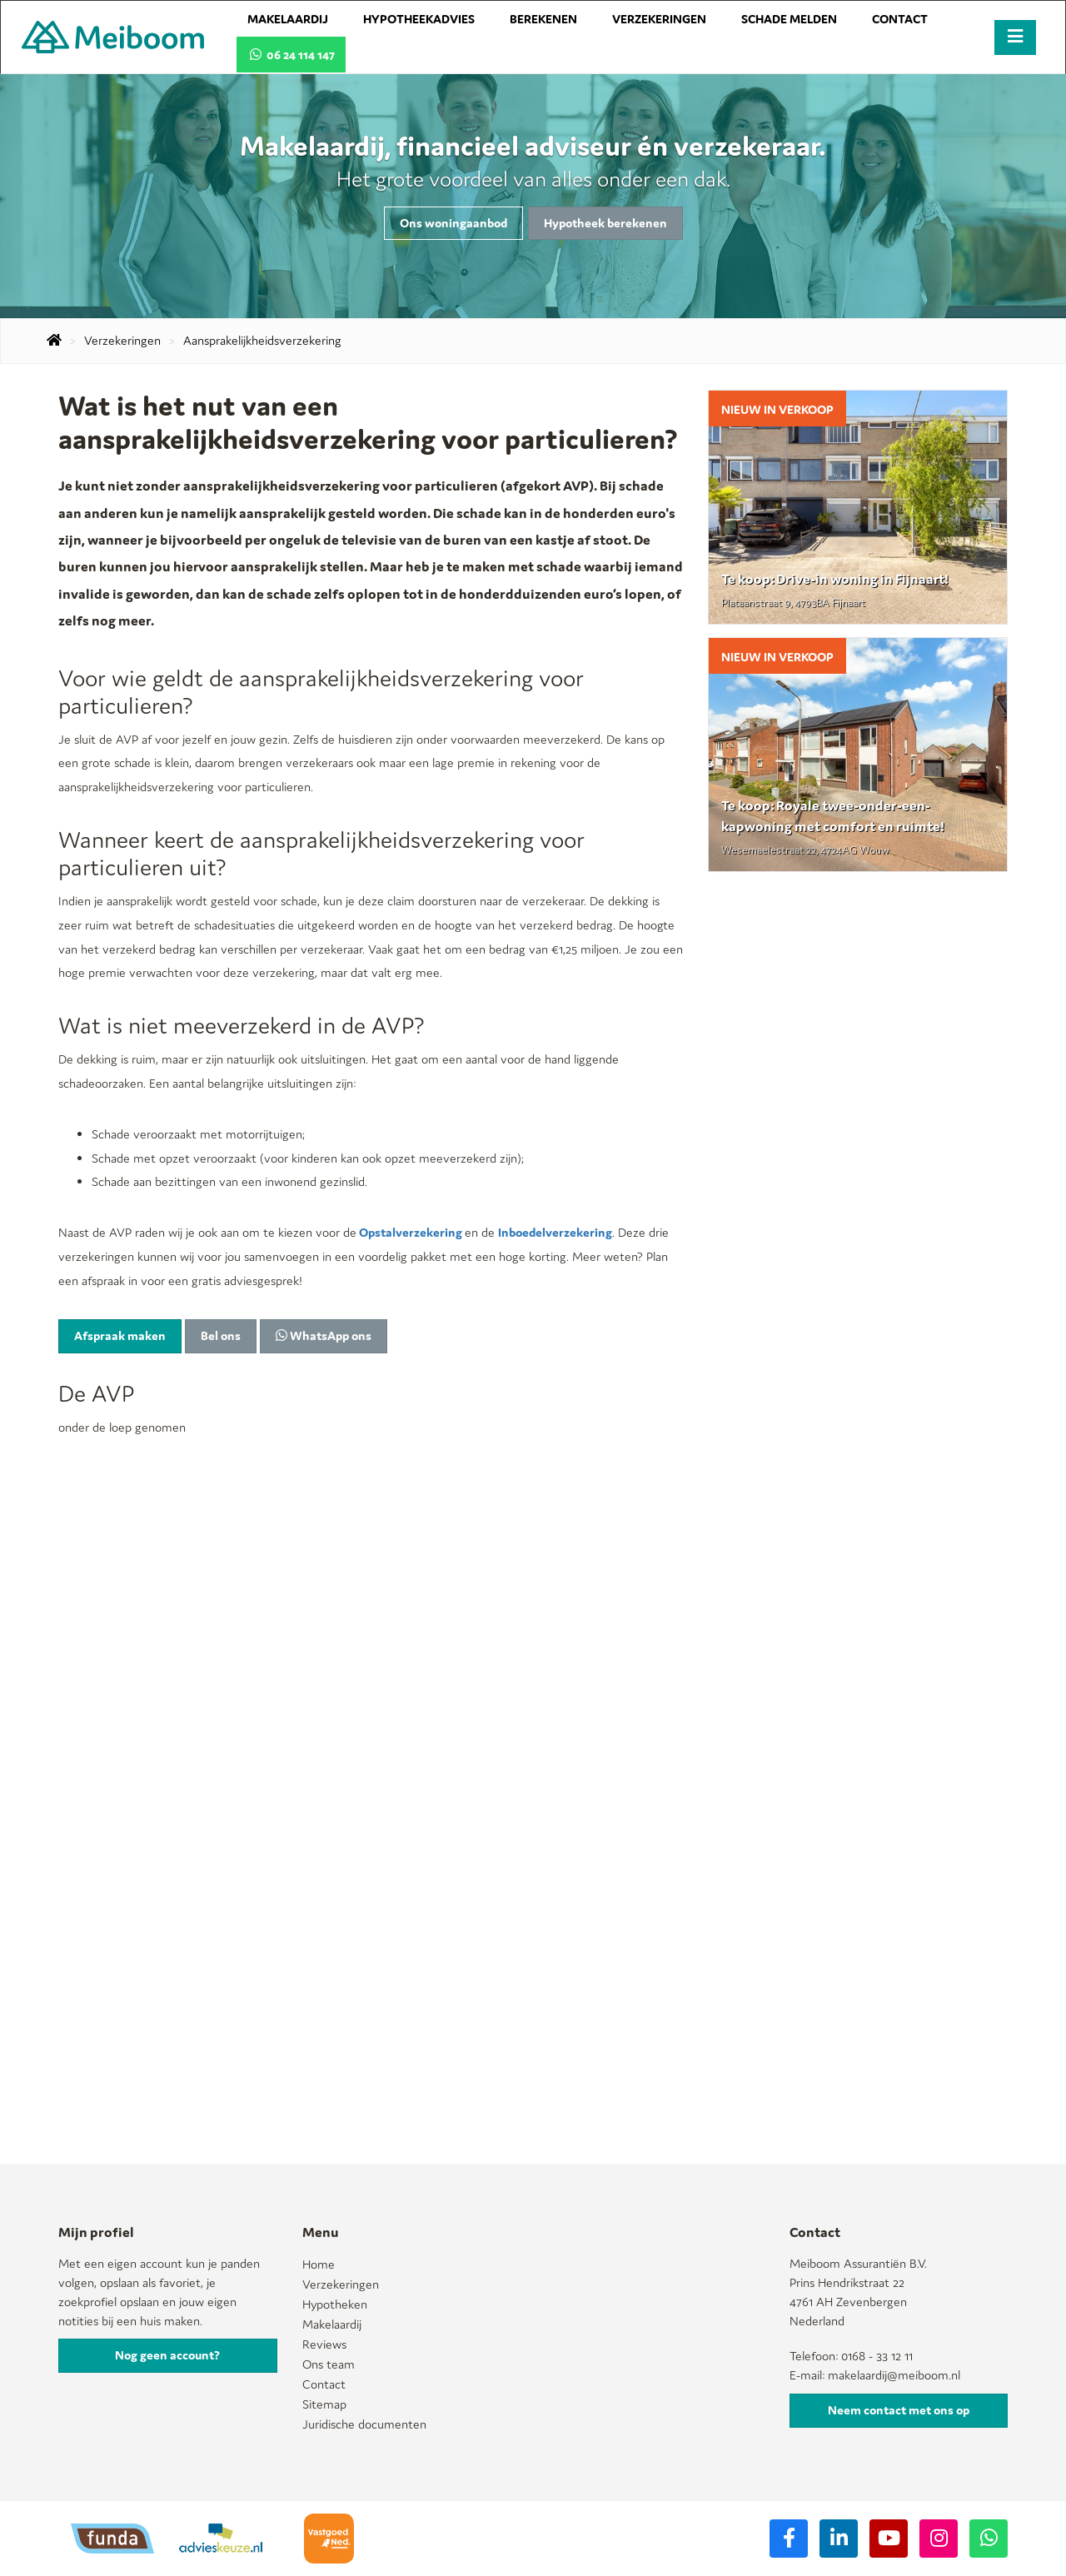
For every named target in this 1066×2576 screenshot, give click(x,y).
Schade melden (789, 19)
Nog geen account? (167, 2355)
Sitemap (324, 2404)
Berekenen (543, 19)
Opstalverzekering (410, 1232)
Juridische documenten (364, 2424)
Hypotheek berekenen (605, 223)
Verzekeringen (659, 19)
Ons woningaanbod (453, 223)
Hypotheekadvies (419, 19)
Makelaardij (287, 19)
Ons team (328, 2364)
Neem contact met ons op (898, 2410)
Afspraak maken (120, 1335)
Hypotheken (334, 2304)
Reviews (324, 2344)
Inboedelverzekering (555, 1232)
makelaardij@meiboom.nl (894, 2375)
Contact (900, 19)
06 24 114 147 (291, 54)
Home (318, 2264)
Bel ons (221, 1335)
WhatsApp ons (323, 1335)
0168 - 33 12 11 (877, 2356)
